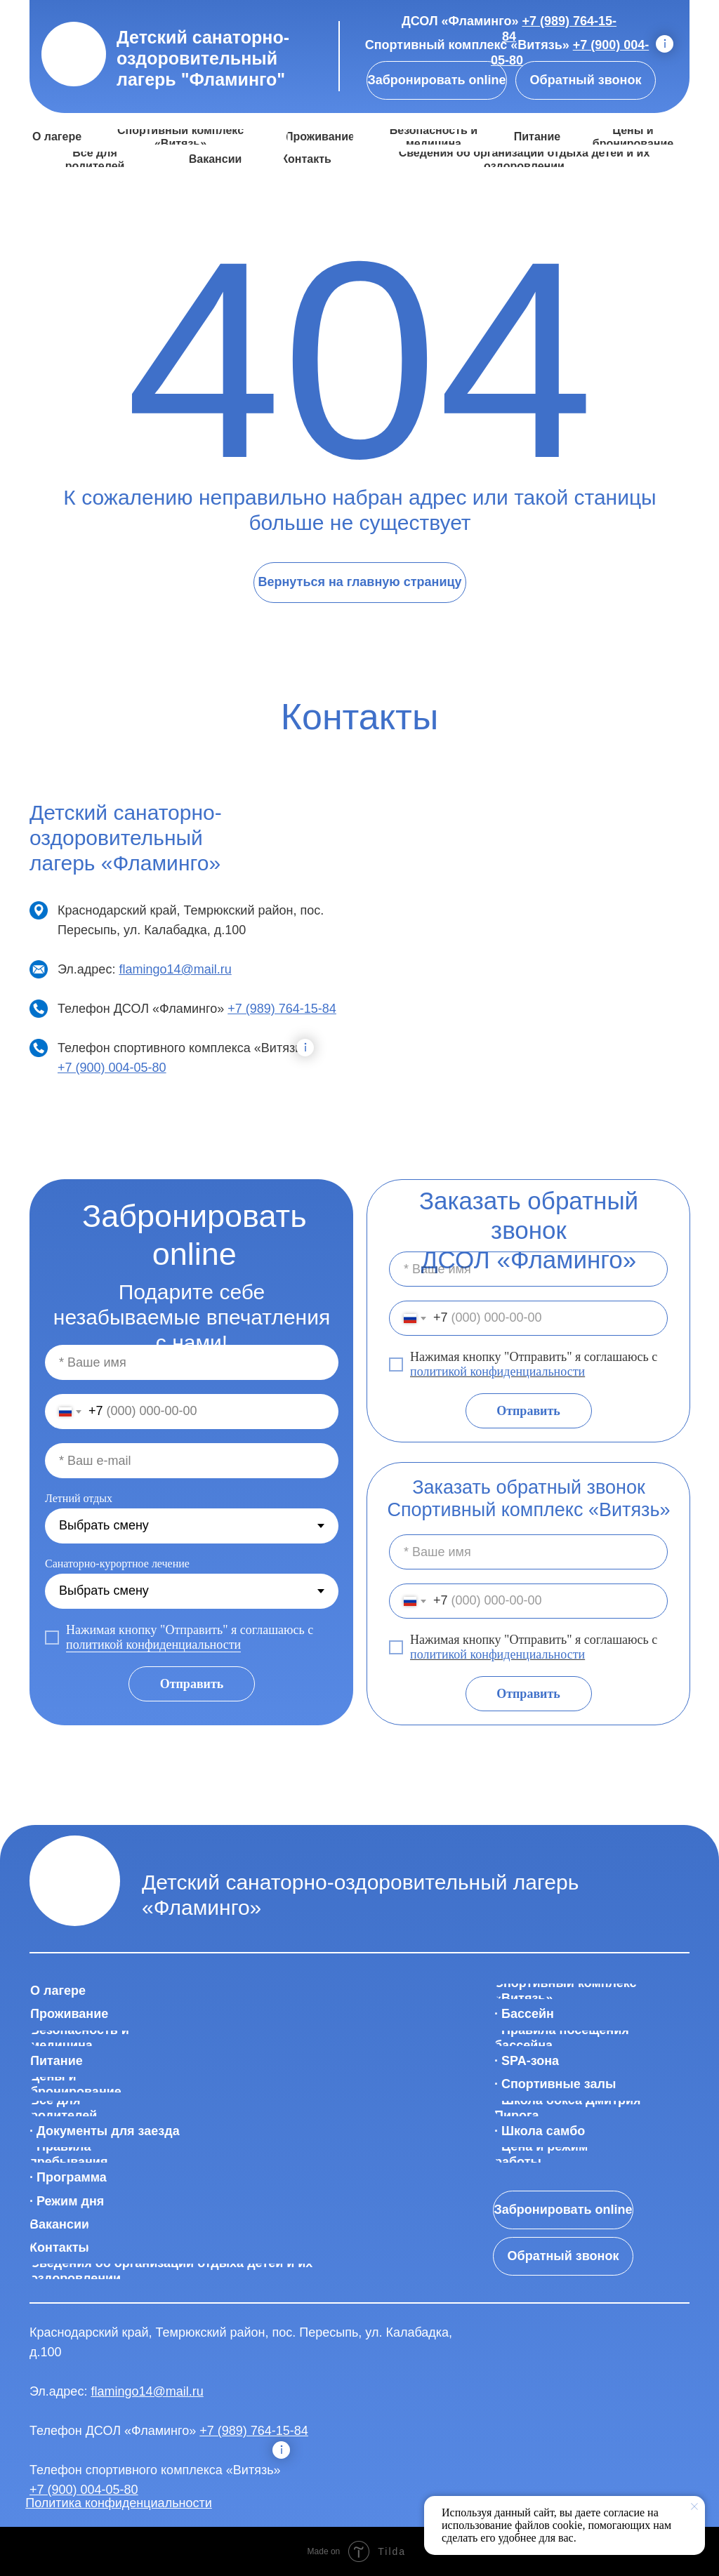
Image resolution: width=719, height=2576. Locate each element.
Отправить (528, 1411)
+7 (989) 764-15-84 (281, 1009)
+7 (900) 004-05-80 (112, 1068)
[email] (191, 1460)
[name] (528, 1269)
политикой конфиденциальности (497, 1372)
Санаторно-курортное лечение (117, 1563)
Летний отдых (78, 1498)
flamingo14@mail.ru (175, 969)
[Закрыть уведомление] (694, 2506)
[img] (74, 54)
